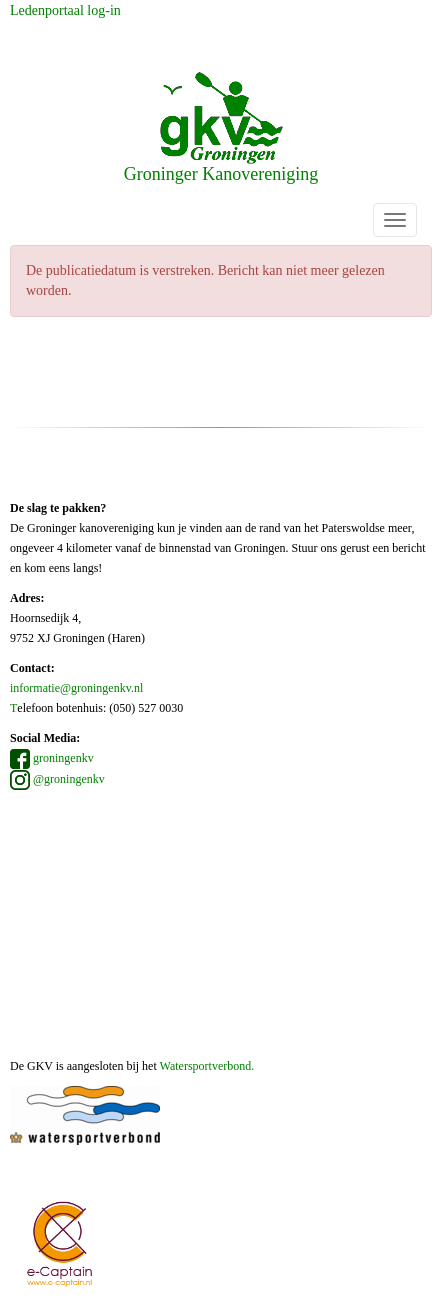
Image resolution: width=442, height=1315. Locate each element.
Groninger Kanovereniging (221, 127)
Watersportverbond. (207, 1066)
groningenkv (52, 758)
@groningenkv (57, 779)
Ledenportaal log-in (65, 10)
